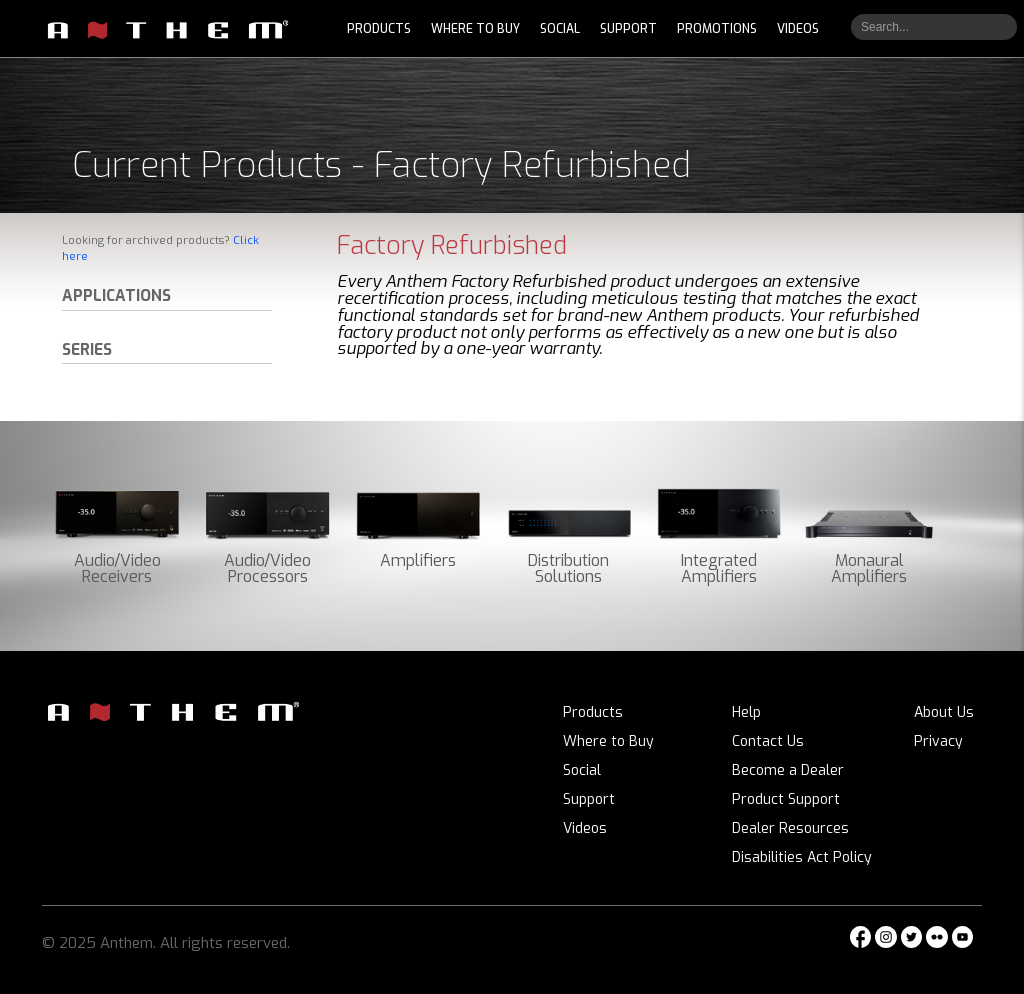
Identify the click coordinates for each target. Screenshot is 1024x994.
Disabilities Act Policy (802, 857)
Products (593, 712)
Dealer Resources (790, 828)
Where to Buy (608, 741)
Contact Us (768, 741)
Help (746, 712)
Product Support (786, 799)
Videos (585, 828)
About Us (944, 712)
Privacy (938, 741)
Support (589, 799)
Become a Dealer (788, 770)
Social (582, 770)
